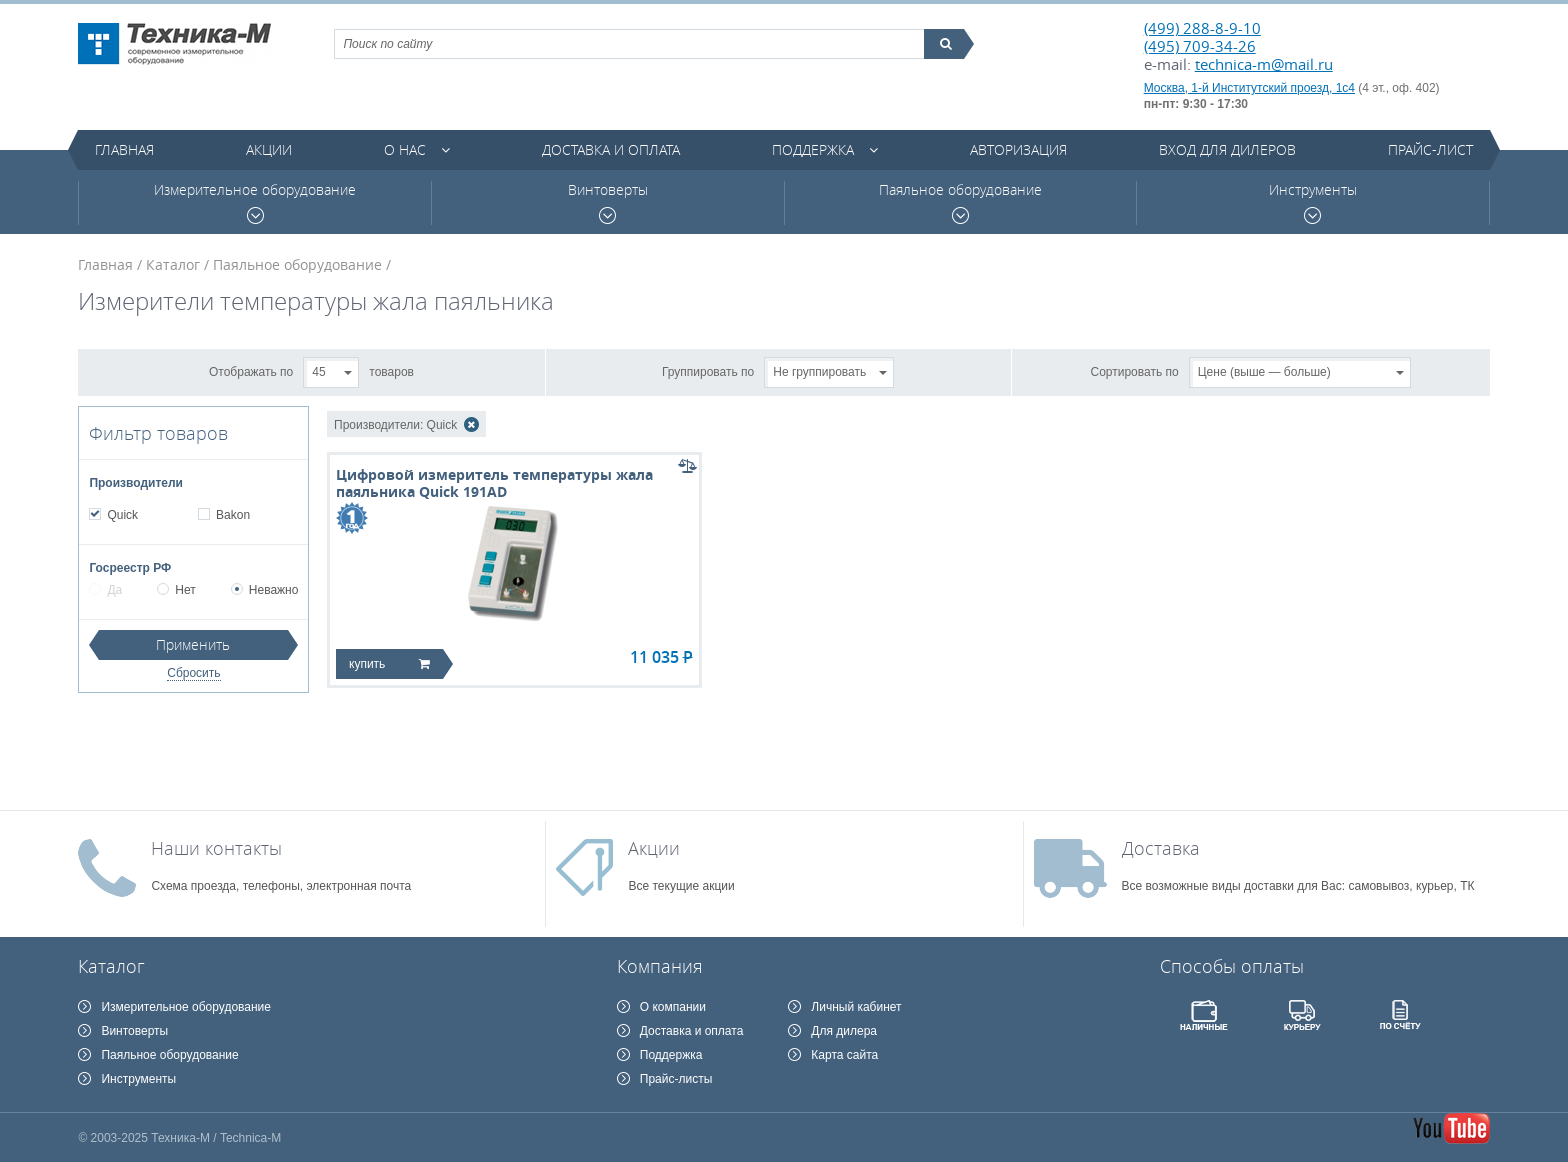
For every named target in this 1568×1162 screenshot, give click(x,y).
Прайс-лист (1430, 149)
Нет (176, 590)
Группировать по (708, 371)
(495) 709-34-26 (1200, 46)
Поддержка (813, 149)
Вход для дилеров (1227, 149)
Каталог (173, 264)
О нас (405, 149)
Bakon (232, 515)
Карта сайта (844, 1055)
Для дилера (844, 1031)
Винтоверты (608, 202)
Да (105, 590)
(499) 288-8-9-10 (1202, 28)
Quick (122, 515)
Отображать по (251, 371)
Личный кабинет (856, 1007)
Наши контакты (216, 848)
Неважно (265, 590)
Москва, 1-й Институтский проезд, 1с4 (1249, 88)
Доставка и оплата (611, 149)
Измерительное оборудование (255, 202)
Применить (193, 644)
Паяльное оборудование (960, 202)
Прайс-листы (676, 1079)
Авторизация (1018, 149)
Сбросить (193, 673)
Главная (124, 149)
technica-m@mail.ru (1264, 64)
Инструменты (1313, 202)
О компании (673, 1007)
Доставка (1161, 848)
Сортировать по (1135, 371)
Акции (269, 149)
